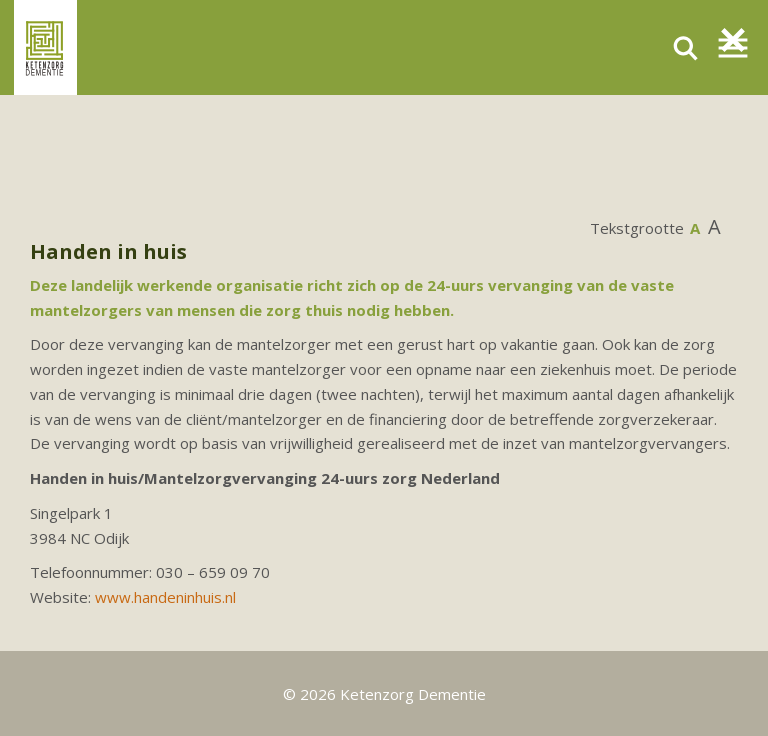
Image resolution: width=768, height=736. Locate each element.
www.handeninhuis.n (164, 597)
